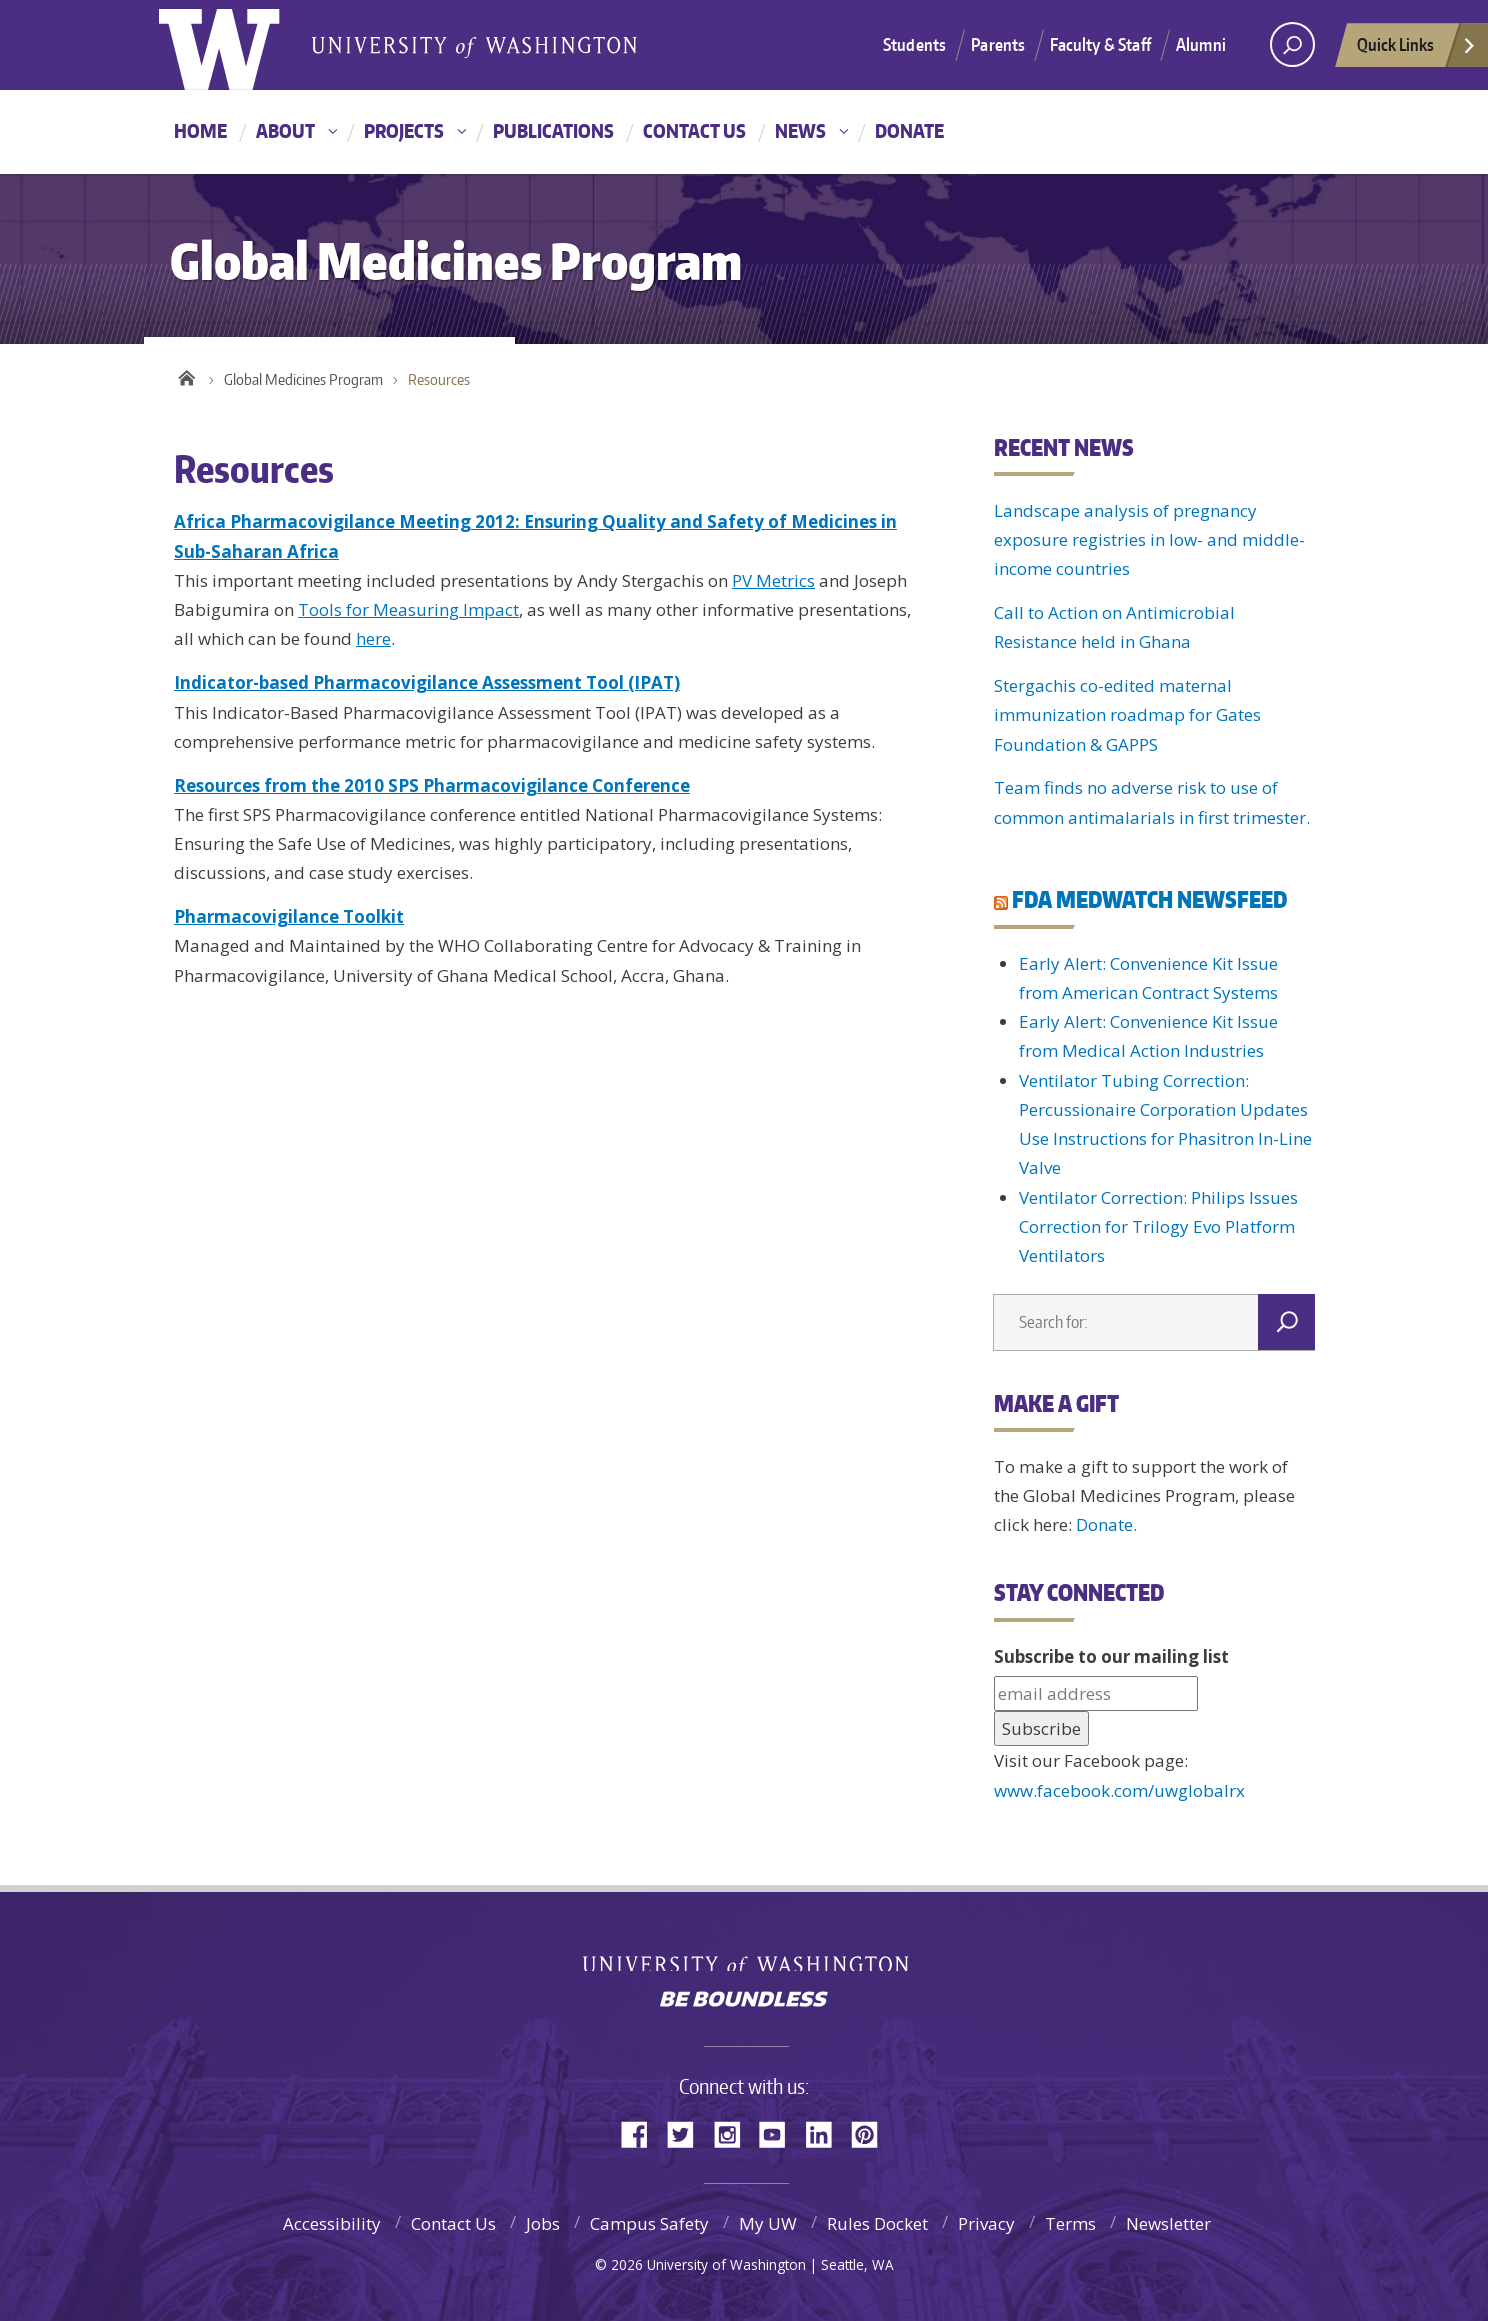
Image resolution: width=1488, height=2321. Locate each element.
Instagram (734, 2132)
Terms (1070, 2223)
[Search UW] (1292, 44)
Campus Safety (649, 2223)
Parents (998, 44)
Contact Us (694, 130)
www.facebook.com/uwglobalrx (1119, 1790)
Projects (404, 130)
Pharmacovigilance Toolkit (289, 916)
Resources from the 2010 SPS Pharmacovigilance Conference (432, 785)
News (800, 130)
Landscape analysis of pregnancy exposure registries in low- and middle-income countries (1149, 540)
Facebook (642, 2132)
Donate (909, 130)
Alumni (1201, 44)
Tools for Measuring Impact (408, 609)
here (373, 638)
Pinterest (872, 2132)
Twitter (688, 2132)
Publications (553, 130)
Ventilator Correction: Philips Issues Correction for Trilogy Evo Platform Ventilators (1158, 1227)
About (285, 130)
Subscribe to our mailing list (1111, 1656)
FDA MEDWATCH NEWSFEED (1149, 899)
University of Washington (744, 1956)
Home (200, 130)
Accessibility (332, 2223)
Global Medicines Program (303, 379)
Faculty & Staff (1100, 44)
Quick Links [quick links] (1417, 50)
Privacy (986, 2223)
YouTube (780, 2132)
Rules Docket (877, 2223)
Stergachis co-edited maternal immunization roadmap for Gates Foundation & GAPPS (1127, 715)
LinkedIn (826, 2132)
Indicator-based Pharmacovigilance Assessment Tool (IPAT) (427, 682)
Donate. (1106, 1524)
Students (914, 44)
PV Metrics (773, 580)
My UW (768, 2223)
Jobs (543, 2223)
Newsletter (1168, 2223)
